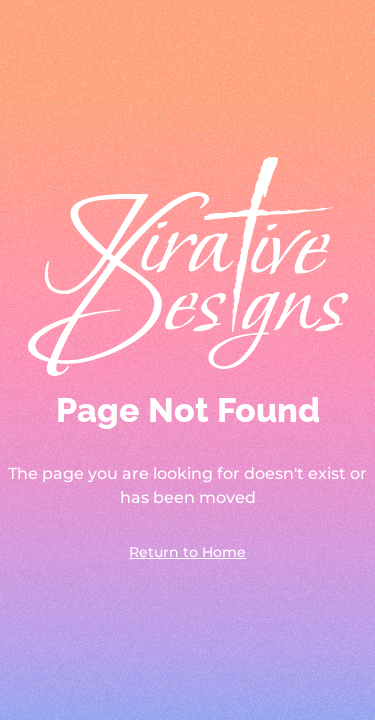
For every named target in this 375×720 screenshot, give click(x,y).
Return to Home (187, 552)
